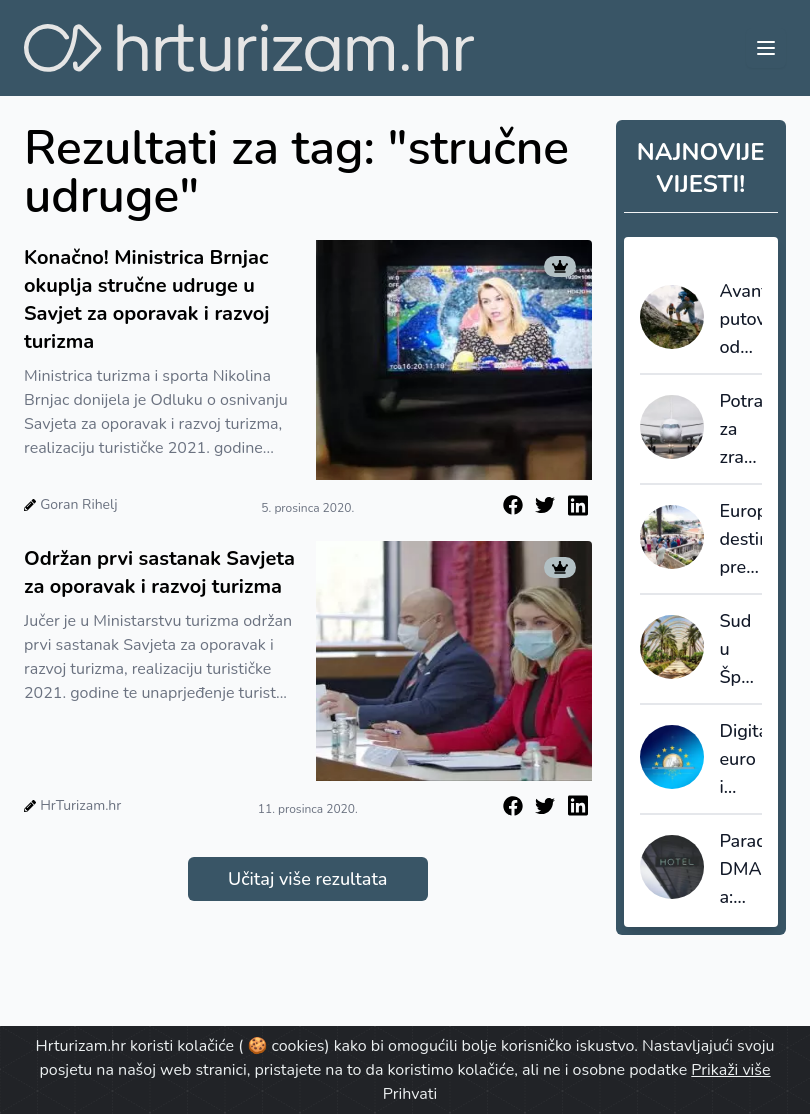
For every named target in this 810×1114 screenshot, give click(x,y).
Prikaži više (730, 1070)
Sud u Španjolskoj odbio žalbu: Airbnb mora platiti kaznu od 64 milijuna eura (741, 650)
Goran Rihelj (78, 504)
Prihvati (410, 1094)
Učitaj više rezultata (307, 879)
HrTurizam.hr (80, 805)
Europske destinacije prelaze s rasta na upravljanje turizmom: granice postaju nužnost (741, 540)
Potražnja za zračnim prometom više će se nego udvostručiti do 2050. (741, 430)
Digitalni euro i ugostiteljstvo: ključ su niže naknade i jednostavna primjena (741, 760)
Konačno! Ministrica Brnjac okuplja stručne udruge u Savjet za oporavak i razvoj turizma (146, 299)
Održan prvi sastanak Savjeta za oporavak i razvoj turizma (159, 572)
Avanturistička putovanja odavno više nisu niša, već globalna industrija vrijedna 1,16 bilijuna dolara (741, 320)
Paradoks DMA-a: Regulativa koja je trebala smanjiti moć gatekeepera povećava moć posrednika (741, 870)
